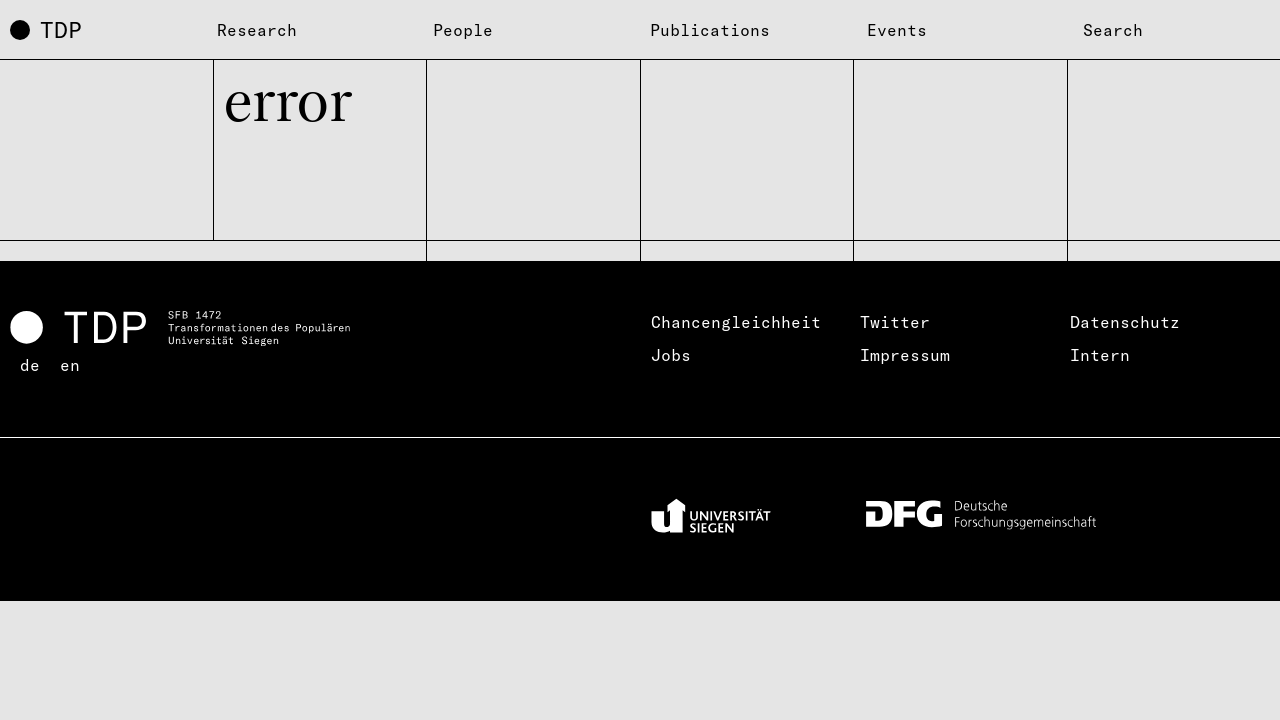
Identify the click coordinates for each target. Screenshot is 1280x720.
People (463, 30)
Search (1113, 30)
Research (257, 30)
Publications (710, 30)
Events (897, 30)
